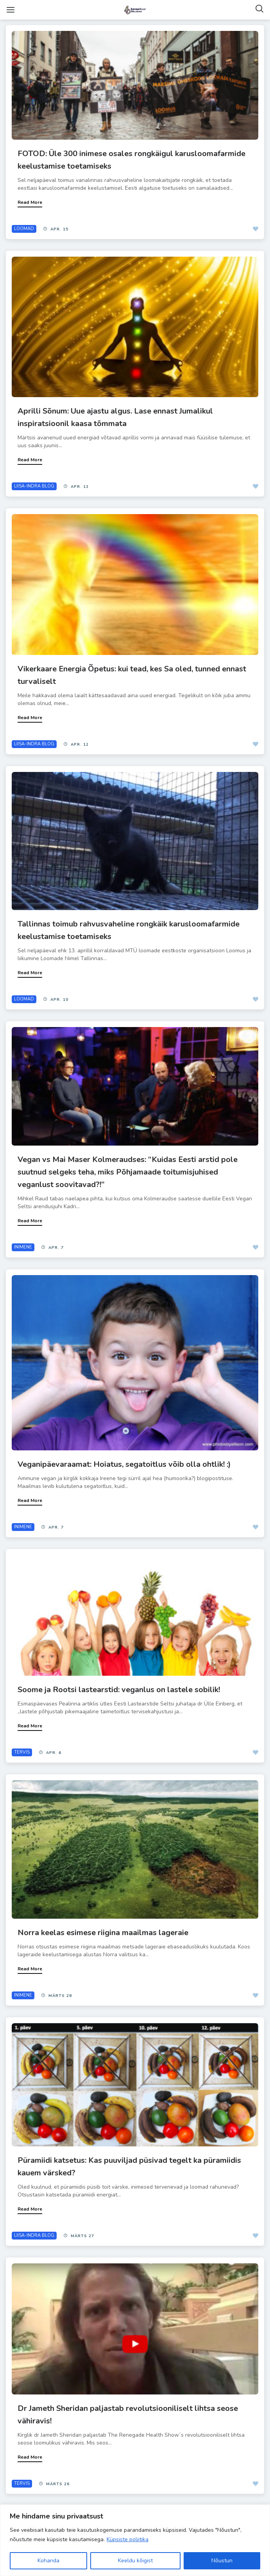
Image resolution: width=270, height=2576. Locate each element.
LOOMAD (24, 229)
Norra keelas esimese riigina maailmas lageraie (103, 1932)
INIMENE (23, 1247)
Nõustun (221, 2560)
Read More (30, 202)
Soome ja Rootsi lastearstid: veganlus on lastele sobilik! (119, 1689)
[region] (135, 2540)
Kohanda (48, 2560)
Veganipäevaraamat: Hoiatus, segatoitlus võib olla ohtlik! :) (124, 1464)
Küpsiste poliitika (127, 2539)
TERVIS (22, 1752)
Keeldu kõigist (135, 2560)
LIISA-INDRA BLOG (34, 486)
